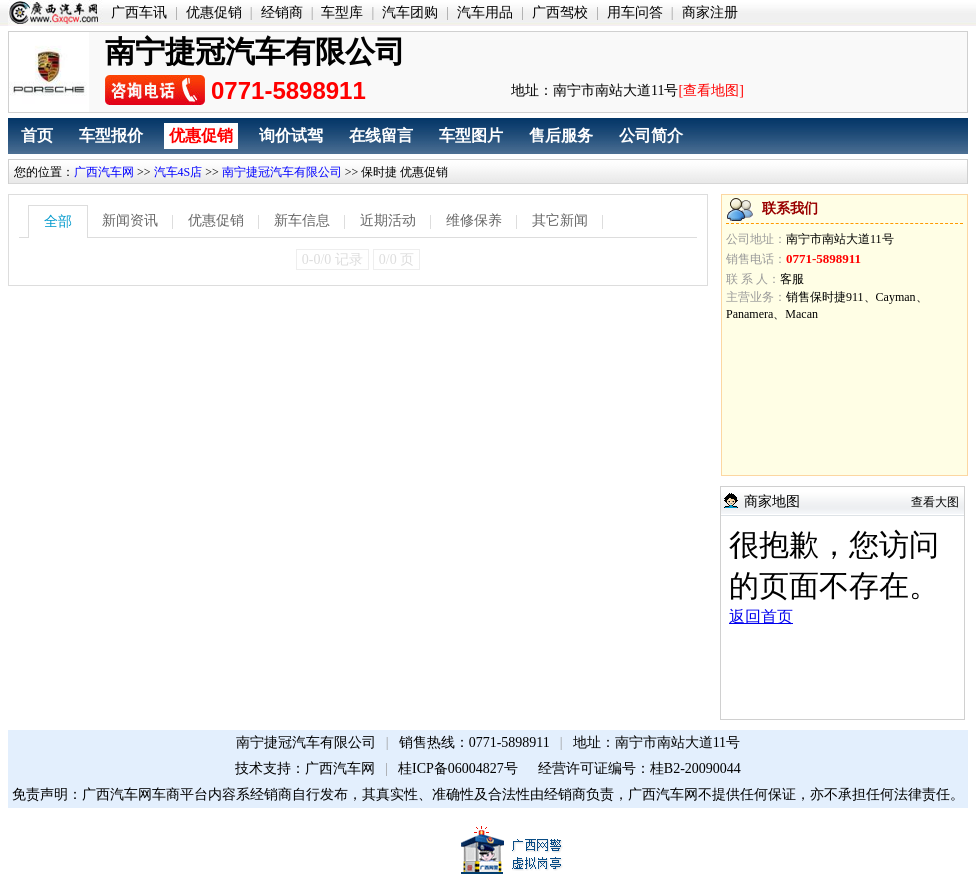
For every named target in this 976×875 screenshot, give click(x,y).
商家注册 (710, 12)
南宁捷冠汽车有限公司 (282, 172)
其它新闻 (560, 220)
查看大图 (935, 502)
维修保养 (474, 220)
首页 (37, 135)
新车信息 (302, 220)
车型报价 (111, 135)
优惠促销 (214, 12)
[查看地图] (710, 90)
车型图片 (471, 135)
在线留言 (381, 135)
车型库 (342, 12)
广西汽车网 (104, 172)
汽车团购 (410, 12)
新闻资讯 (130, 220)
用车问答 (635, 12)
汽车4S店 (178, 172)
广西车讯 (139, 12)
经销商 (282, 12)
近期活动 (388, 220)
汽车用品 (485, 12)
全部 (58, 221)
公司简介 (651, 135)
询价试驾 (291, 135)
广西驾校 (560, 12)
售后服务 (561, 135)
